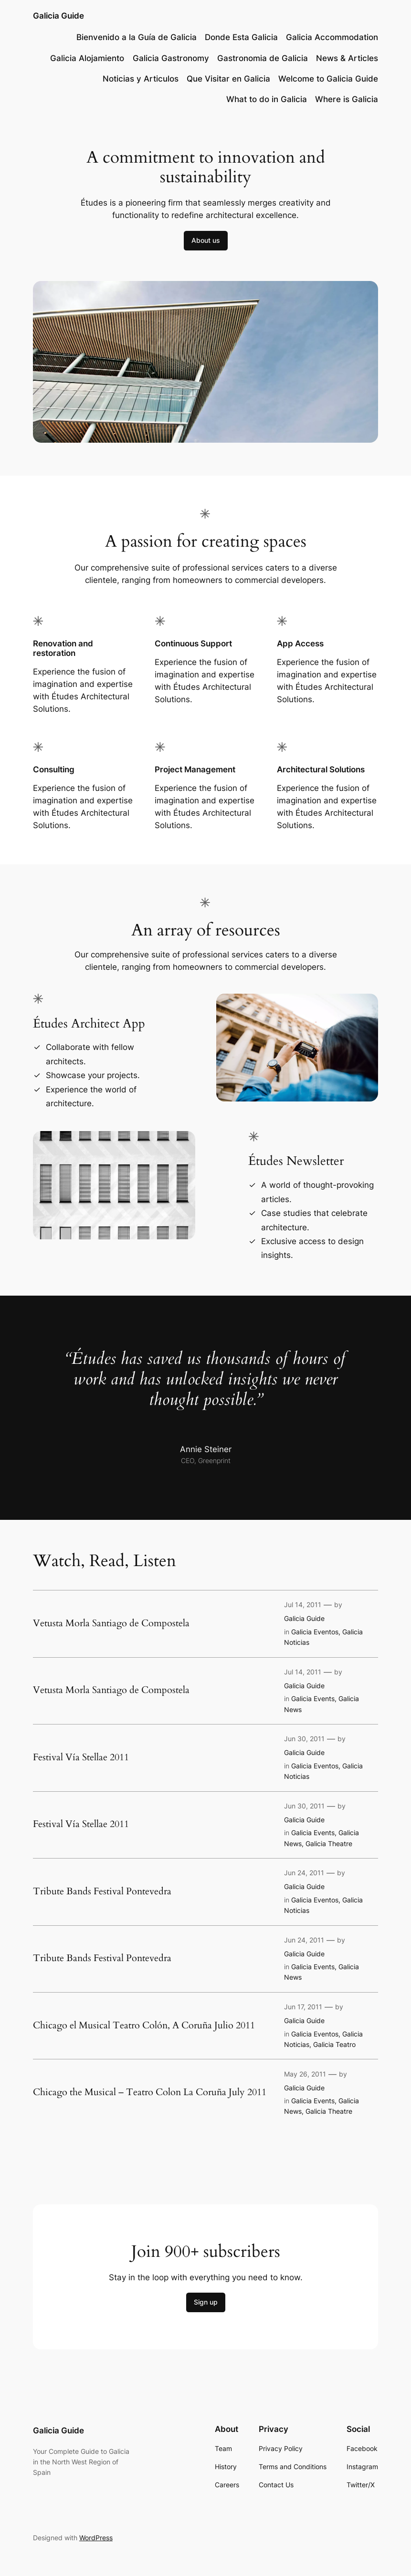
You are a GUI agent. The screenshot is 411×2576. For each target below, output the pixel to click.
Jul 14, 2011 (302, 1604)
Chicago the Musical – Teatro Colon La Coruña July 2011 (149, 2092)
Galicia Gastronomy (171, 58)
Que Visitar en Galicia (228, 78)
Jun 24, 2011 (304, 1873)
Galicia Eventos (314, 1632)
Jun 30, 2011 (304, 1739)
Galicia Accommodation (332, 37)
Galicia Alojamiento (87, 58)
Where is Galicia (346, 99)
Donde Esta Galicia (241, 37)
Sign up (206, 2302)
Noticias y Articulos (141, 78)
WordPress (96, 2538)
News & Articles (347, 58)
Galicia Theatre (329, 1843)
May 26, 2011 (305, 2074)
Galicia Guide (58, 16)
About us (205, 240)
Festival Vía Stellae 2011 (81, 1757)
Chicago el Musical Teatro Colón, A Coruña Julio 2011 (144, 2025)
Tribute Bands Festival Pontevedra (102, 1891)
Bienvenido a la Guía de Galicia (136, 37)
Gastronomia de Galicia (262, 58)
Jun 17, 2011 (303, 2007)
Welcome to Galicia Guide (328, 78)
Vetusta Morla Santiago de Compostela (111, 1623)
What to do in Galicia (266, 99)
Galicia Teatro (334, 2044)
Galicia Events (313, 1698)
